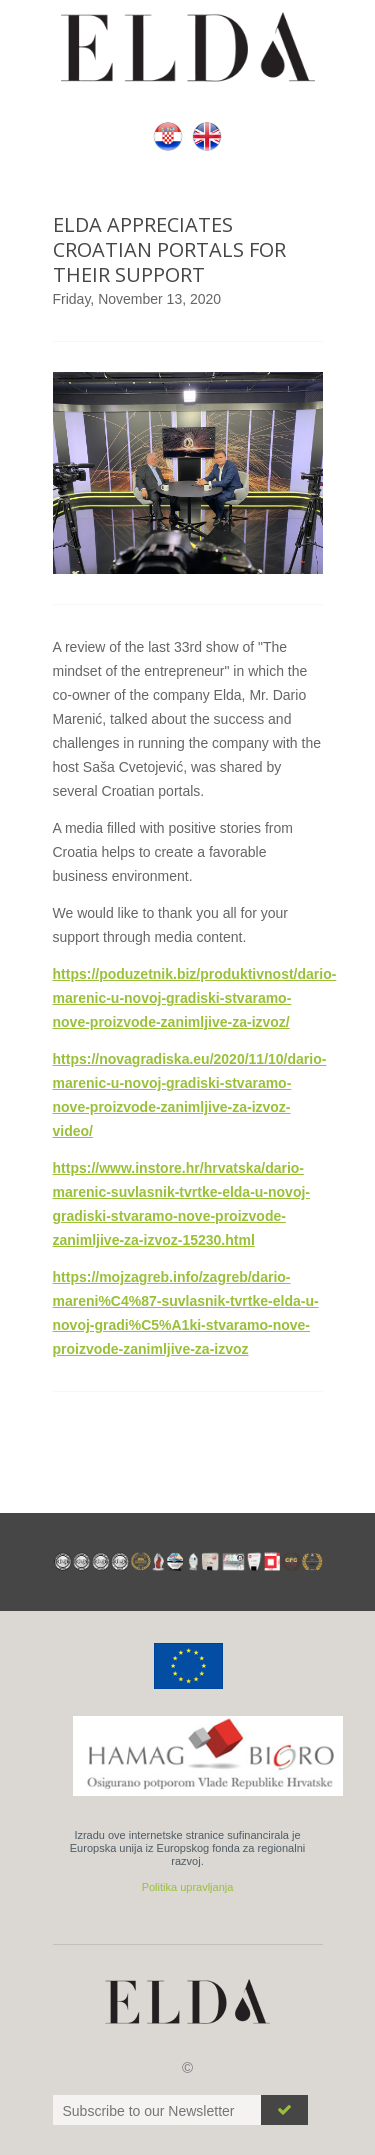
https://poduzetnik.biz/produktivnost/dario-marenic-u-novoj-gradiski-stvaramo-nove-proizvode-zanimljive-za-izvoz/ (195, 998)
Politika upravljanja (188, 1887)
